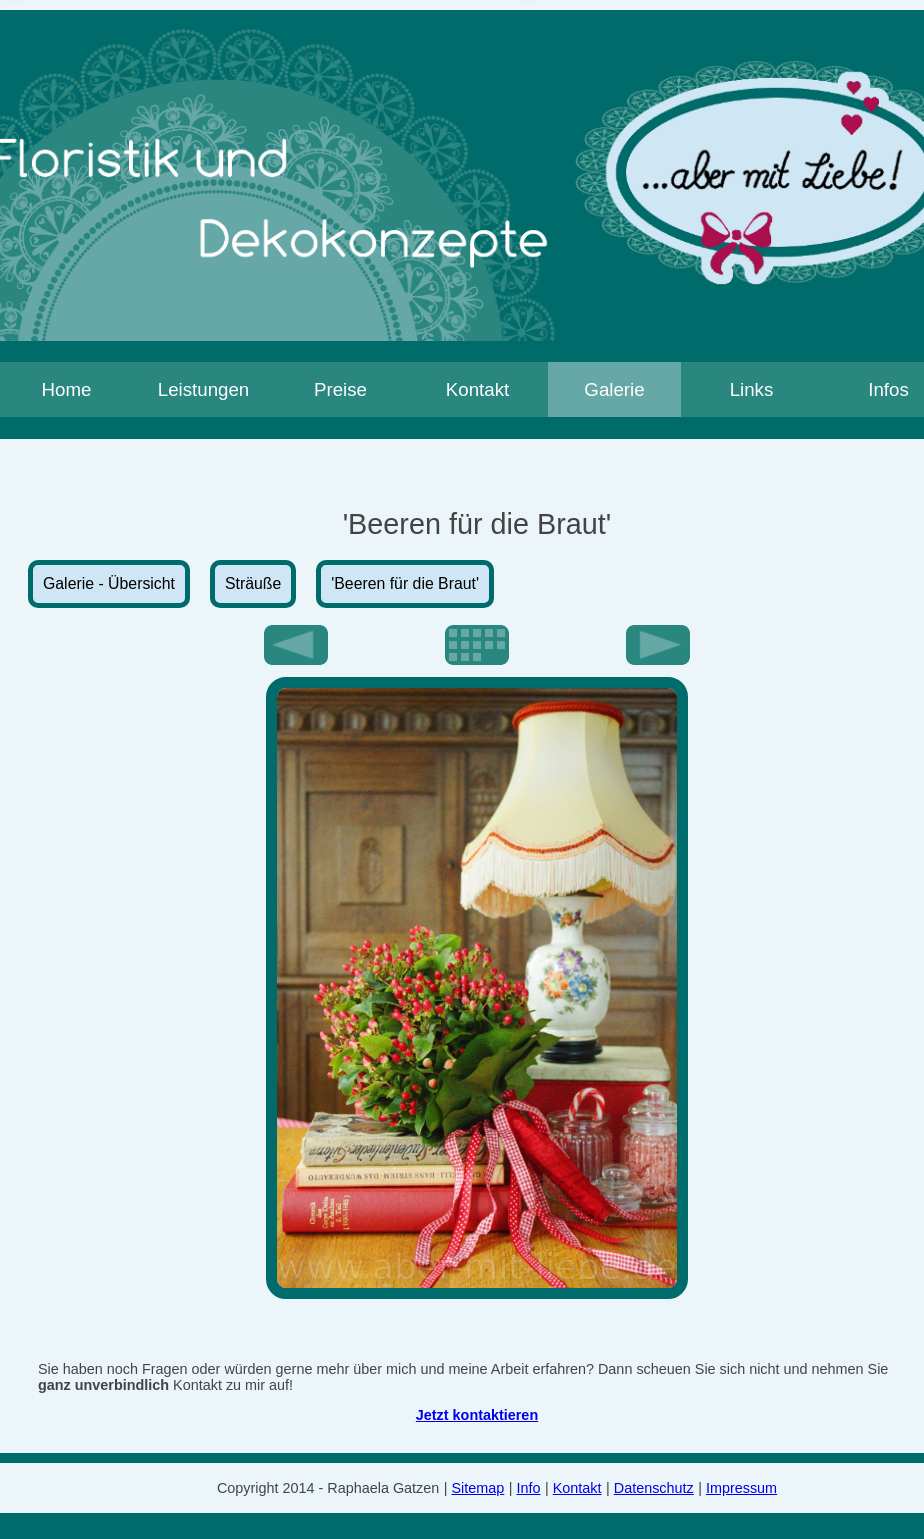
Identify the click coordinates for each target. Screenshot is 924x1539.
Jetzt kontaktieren (477, 1415)
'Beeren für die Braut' (405, 583)
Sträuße (253, 583)
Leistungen (204, 389)
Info (529, 1488)
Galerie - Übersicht (109, 583)
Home (67, 389)
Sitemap (478, 1488)
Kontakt (477, 389)
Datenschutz (654, 1488)
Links (752, 389)
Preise (340, 389)
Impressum (741, 1488)
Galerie (614, 389)
